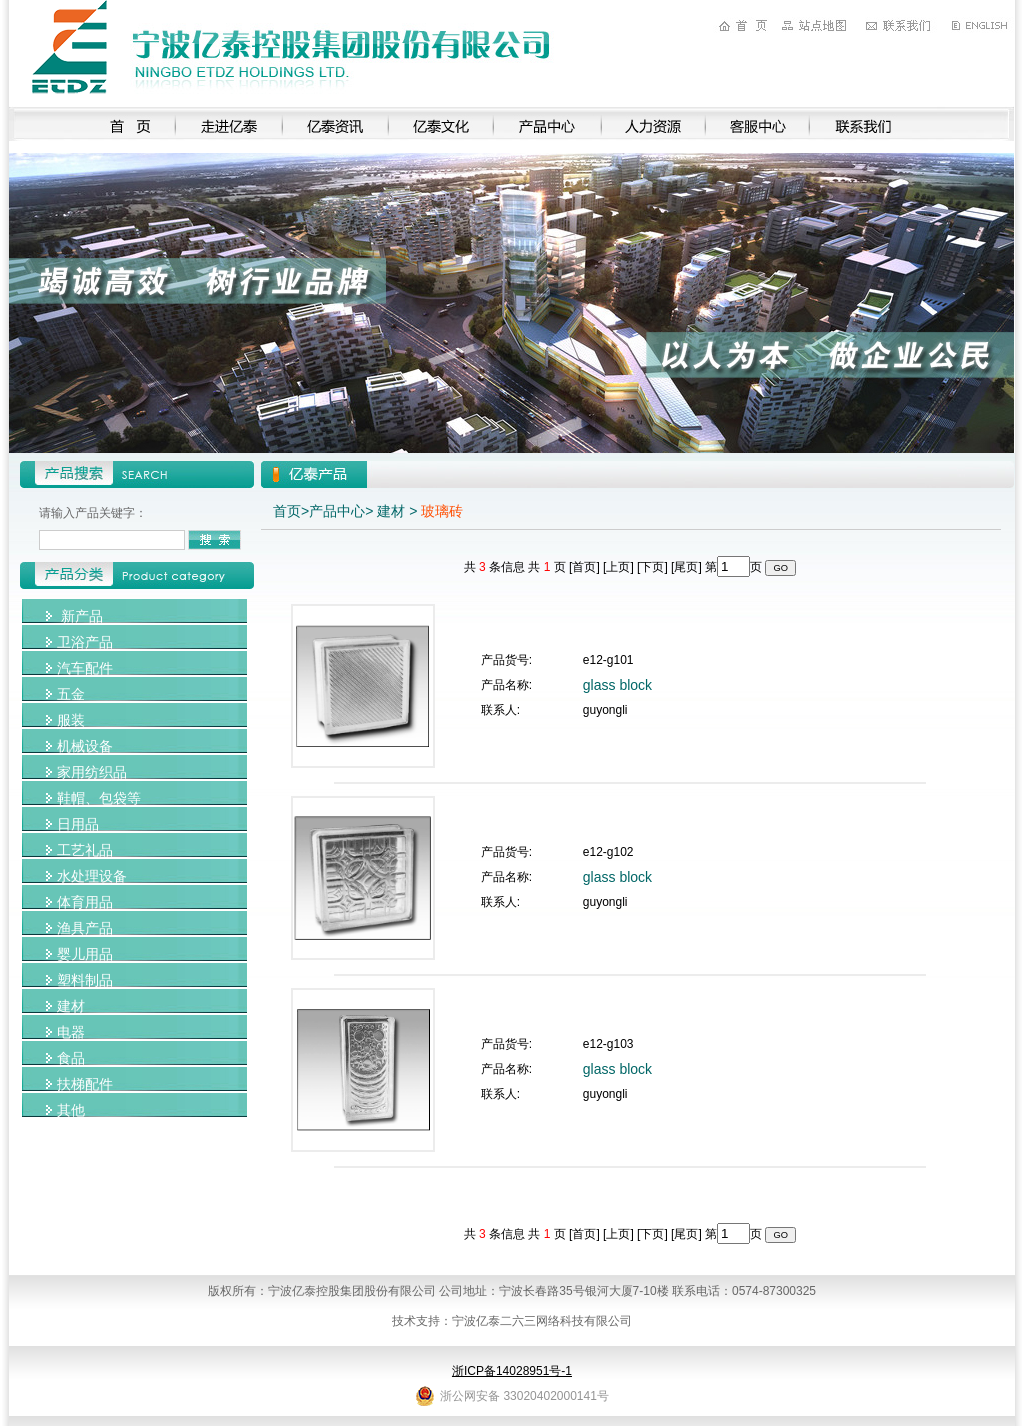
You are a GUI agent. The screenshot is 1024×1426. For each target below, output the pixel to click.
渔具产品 (85, 928)
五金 (71, 694)
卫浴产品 (85, 642)
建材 (71, 1006)
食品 (71, 1058)
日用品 (78, 824)
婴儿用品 (85, 954)
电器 (71, 1032)
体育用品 (85, 902)
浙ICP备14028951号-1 (512, 1371)
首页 (287, 511)
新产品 (82, 616)
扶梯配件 (85, 1084)
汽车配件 (85, 668)
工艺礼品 (85, 850)
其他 (71, 1110)
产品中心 (337, 511)
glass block (617, 685)
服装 (71, 720)
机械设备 (85, 746)
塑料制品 (85, 980)
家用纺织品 (92, 772)
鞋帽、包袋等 (99, 798)
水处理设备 (92, 876)
